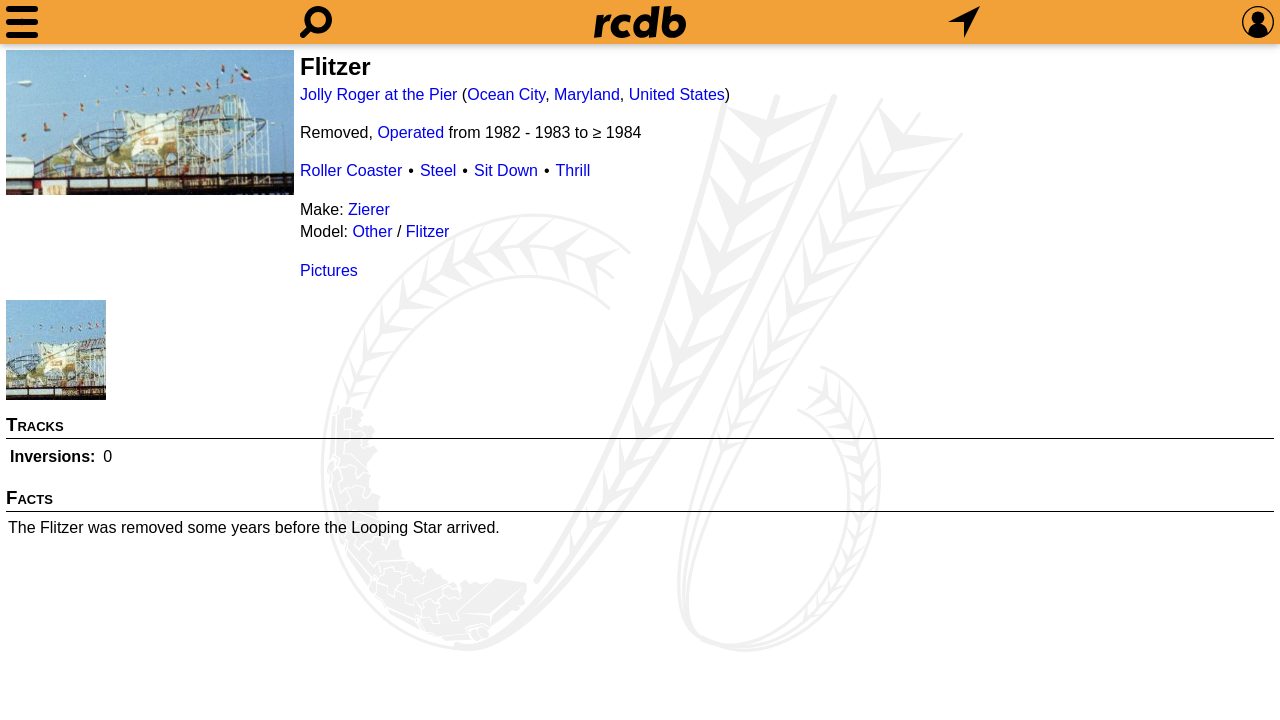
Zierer (369, 209)
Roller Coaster (351, 170)
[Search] (316, 22)
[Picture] (150, 122)
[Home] (640, 22)
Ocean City (506, 94)
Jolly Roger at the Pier (378, 94)
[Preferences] (1258, 22)
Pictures (329, 270)
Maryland (587, 94)
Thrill (573, 170)
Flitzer (428, 231)
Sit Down (506, 170)
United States (677, 94)
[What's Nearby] (964, 22)
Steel (438, 170)
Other (372, 231)
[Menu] (22, 22)
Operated (410, 132)
